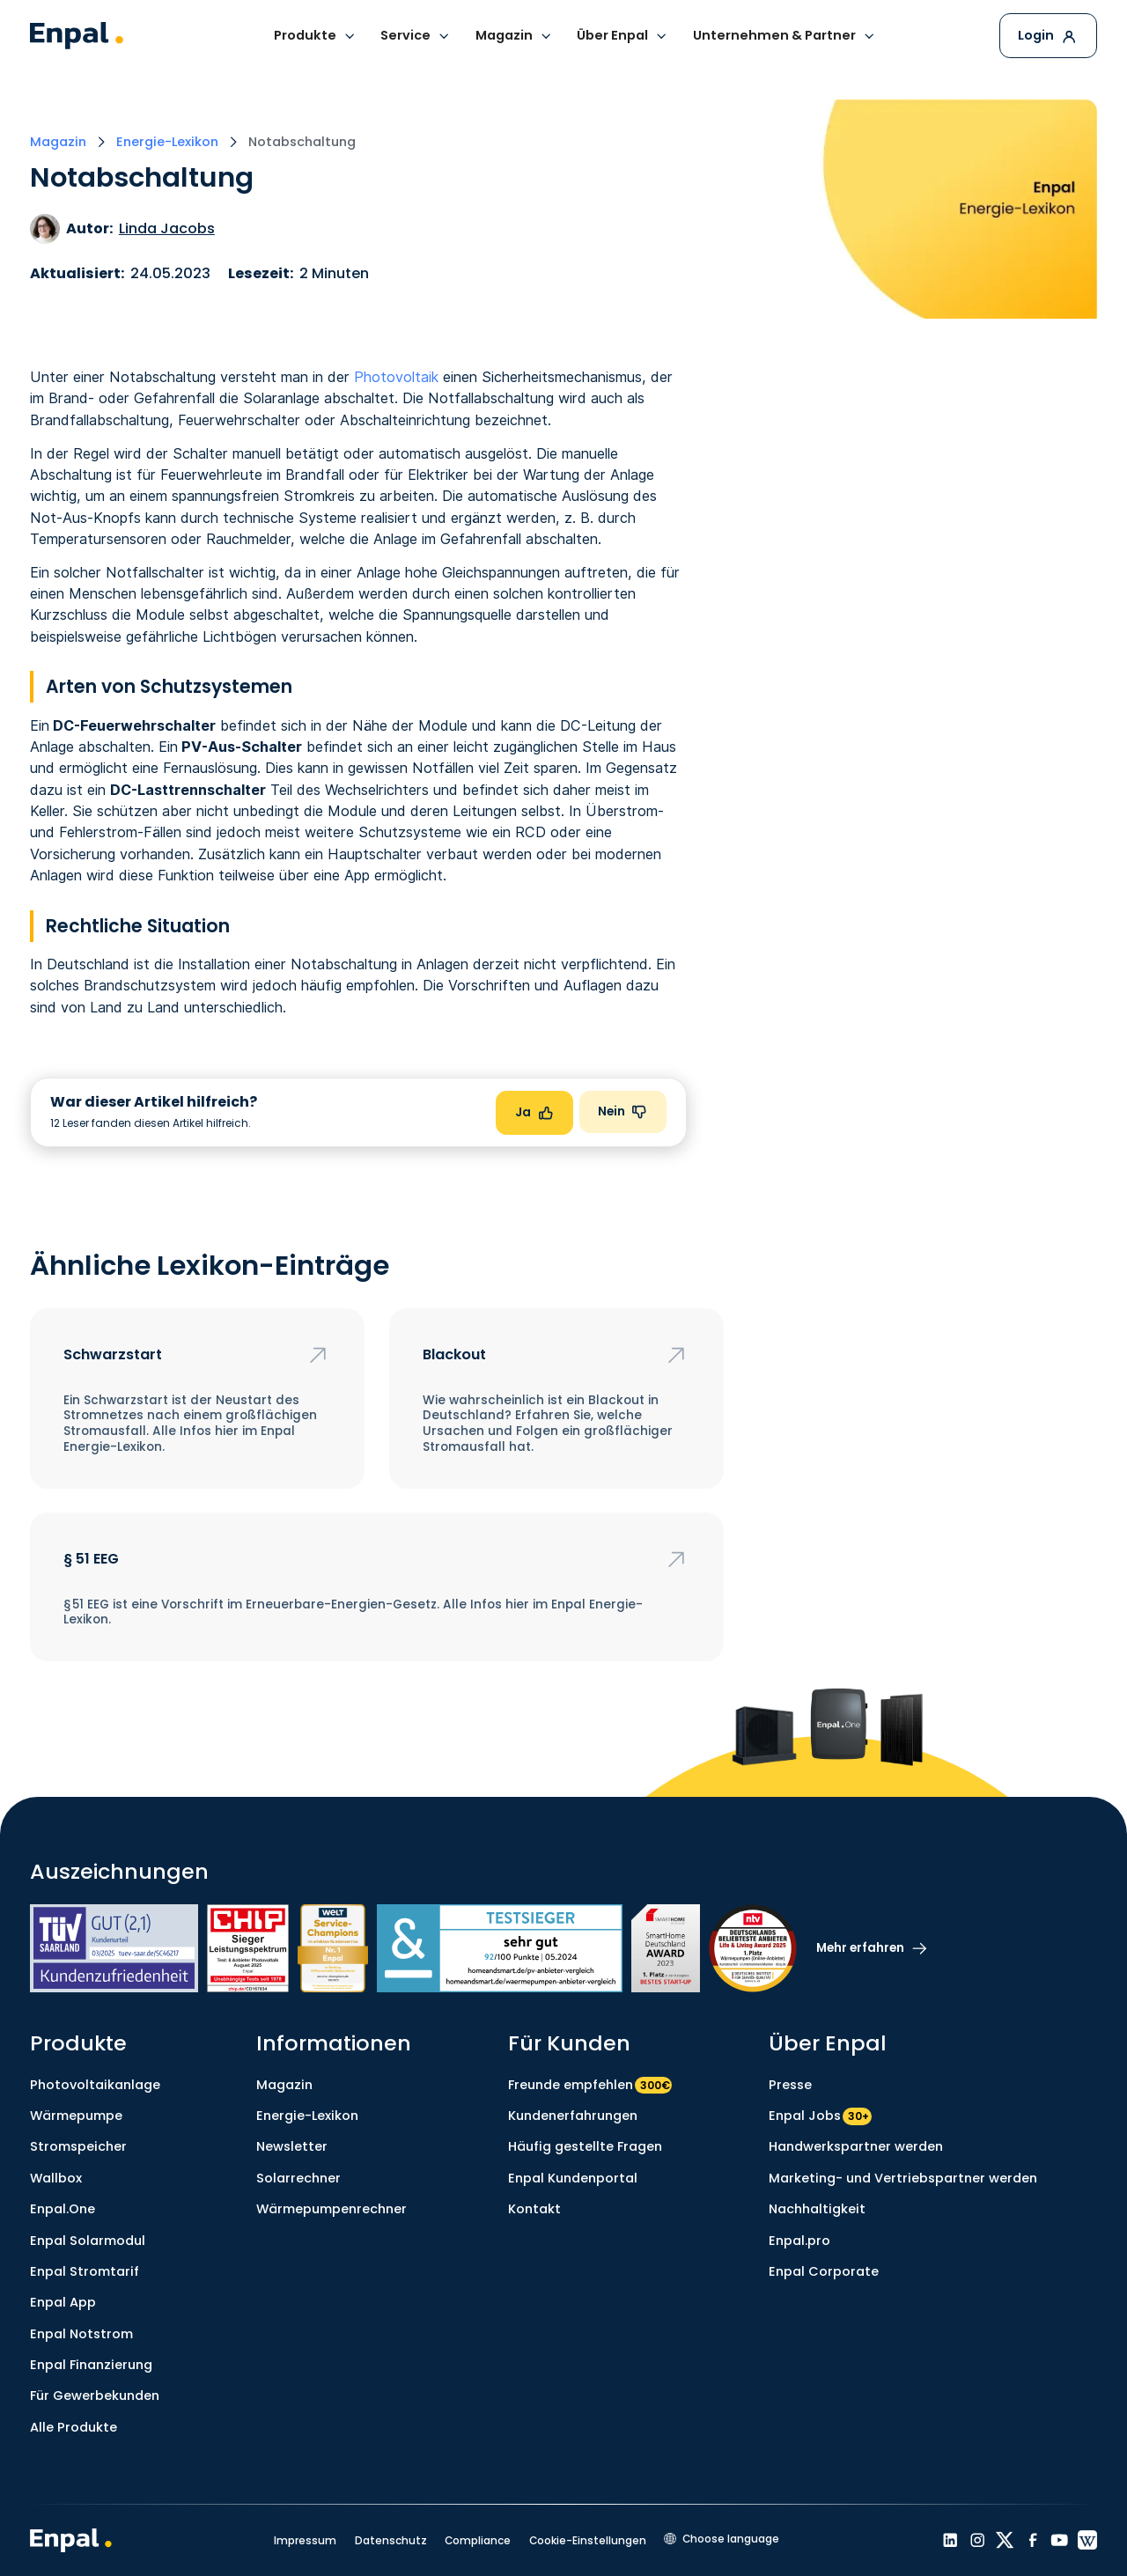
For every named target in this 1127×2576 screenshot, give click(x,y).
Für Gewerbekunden (94, 2395)
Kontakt (534, 2209)
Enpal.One (62, 2209)
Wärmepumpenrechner (331, 2209)
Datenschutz (391, 2540)
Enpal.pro (799, 2240)
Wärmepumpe (76, 2115)
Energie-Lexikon (307, 2115)
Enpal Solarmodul (87, 2240)
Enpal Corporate (824, 2271)
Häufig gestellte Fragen (585, 2146)
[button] (314, 36)
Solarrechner (298, 2178)
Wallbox (56, 2178)
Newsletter (292, 2146)
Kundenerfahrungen (572, 2115)
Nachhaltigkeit (817, 2209)
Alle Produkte (73, 2427)
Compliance (478, 2540)
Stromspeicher (78, 2146)
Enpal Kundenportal (572, 2178)
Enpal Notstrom (81, 2334)
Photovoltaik (396, 377)
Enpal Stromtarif (84, 2271)
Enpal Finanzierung (91, 2365)
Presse (790, 2085)
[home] (76, 35)
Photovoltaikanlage (95, 2085)
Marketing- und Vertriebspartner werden (903, 2178)
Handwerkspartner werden (856, 2146)
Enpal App (63, 2302)
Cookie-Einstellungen (587, 2540)
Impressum (305, 2540)
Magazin (284, 2085)
